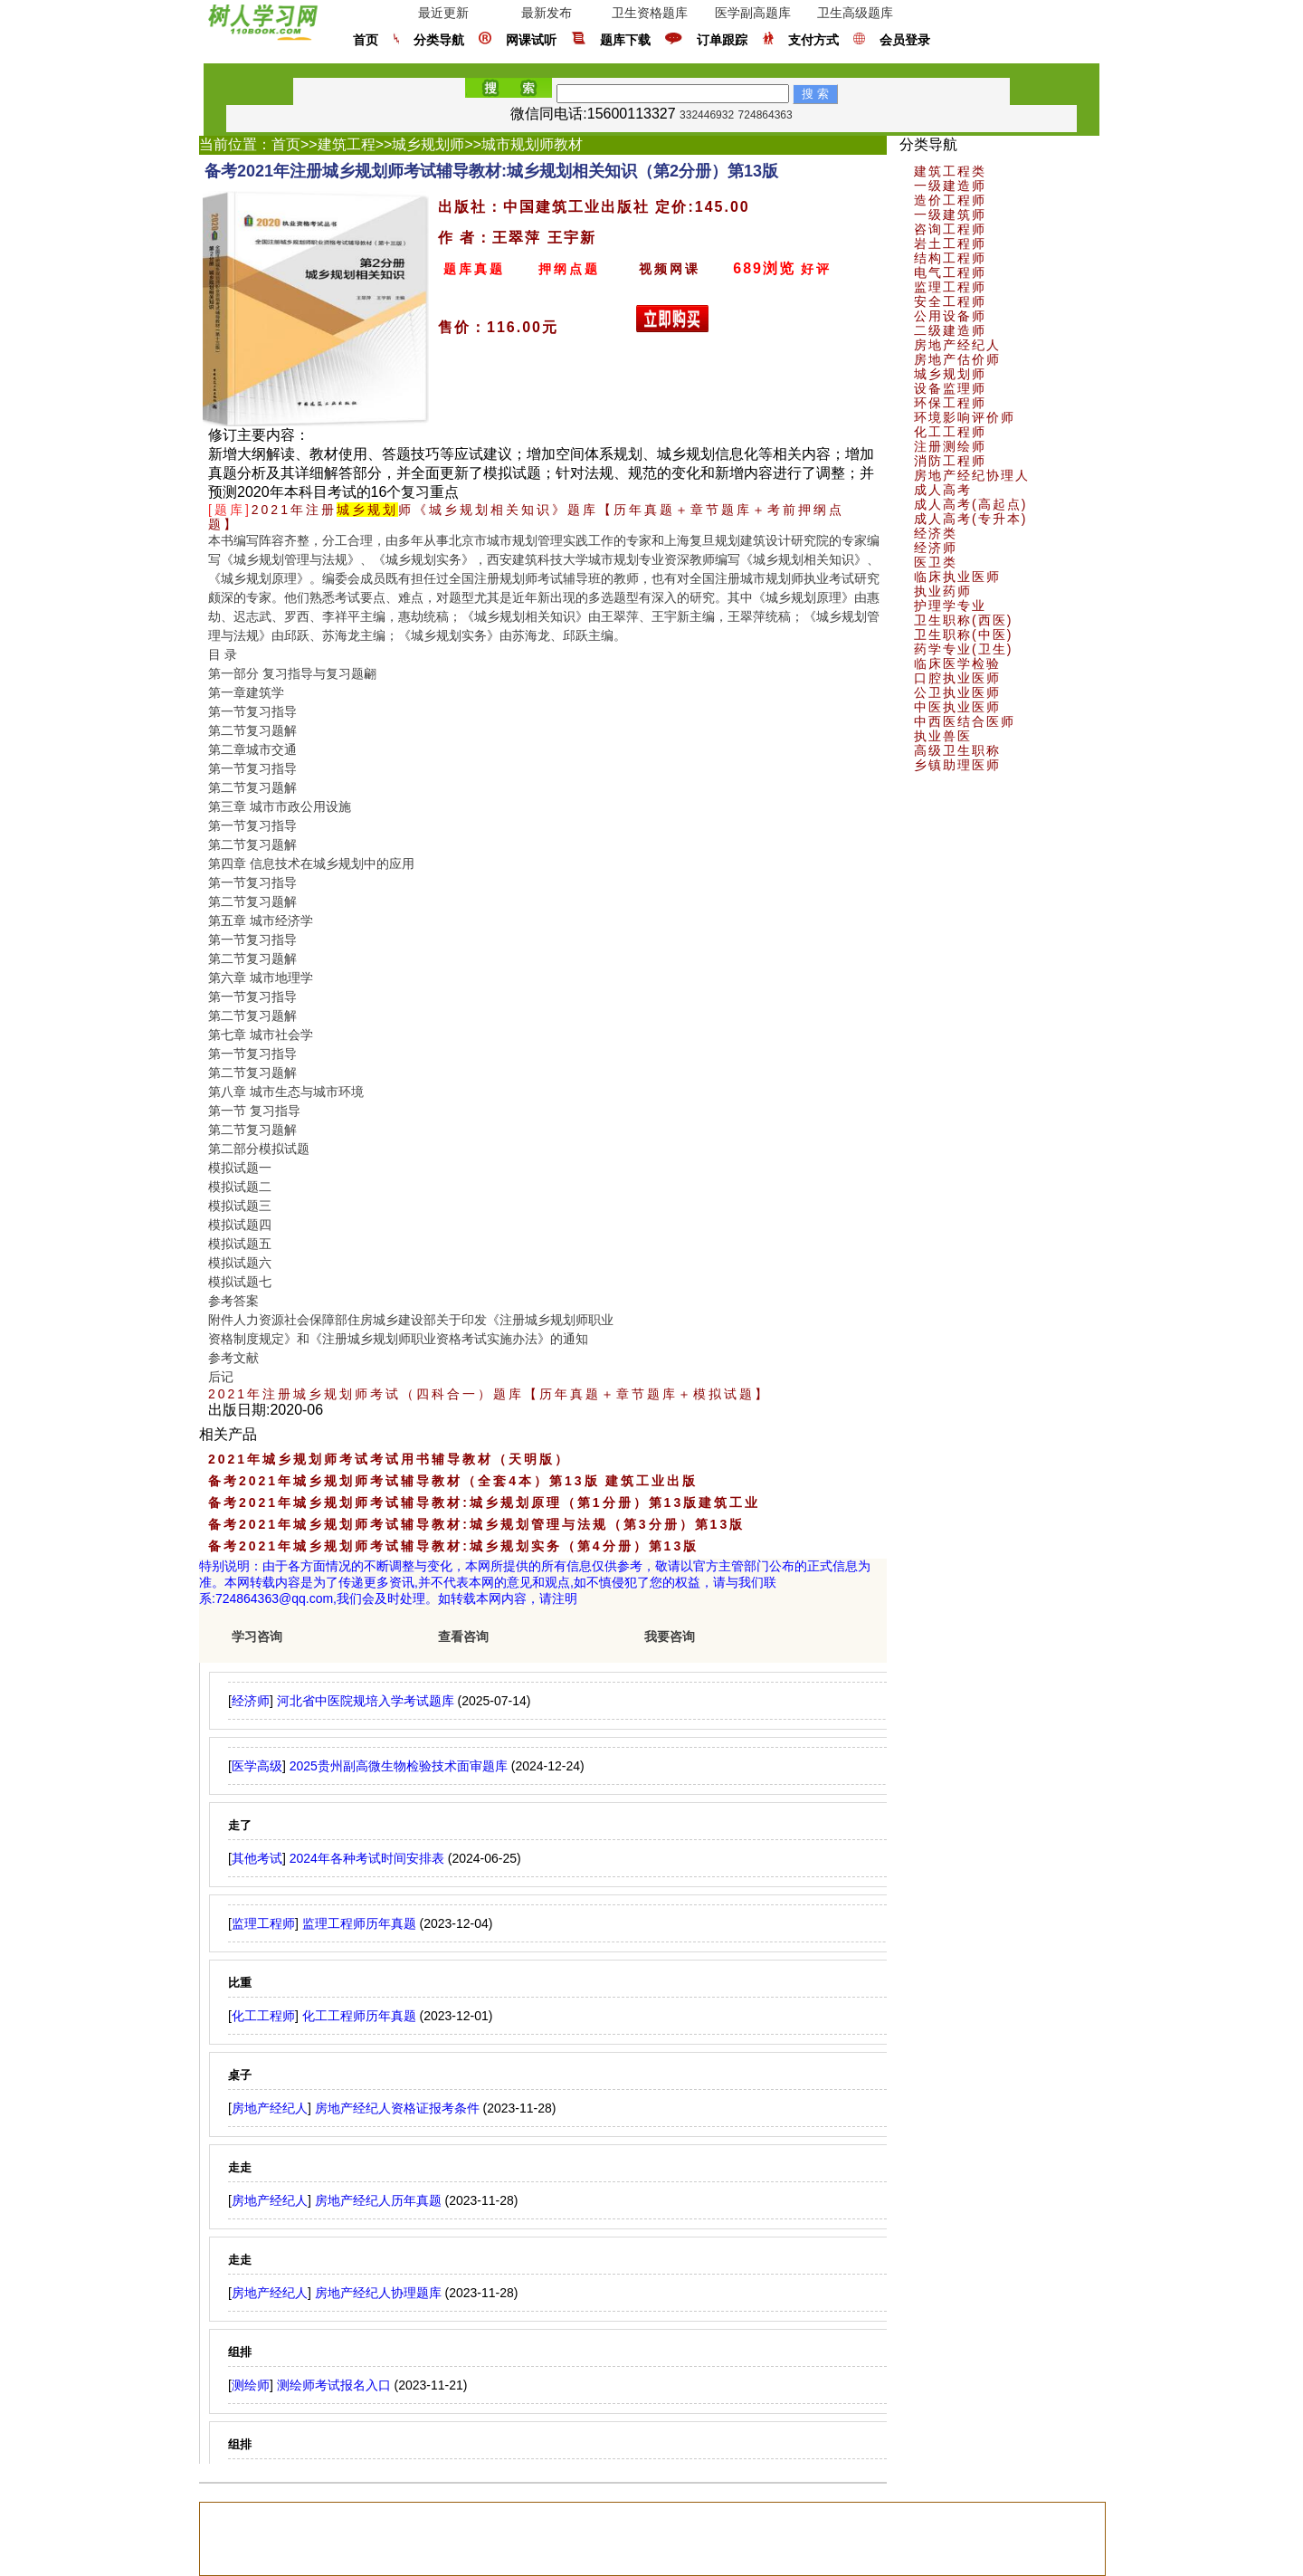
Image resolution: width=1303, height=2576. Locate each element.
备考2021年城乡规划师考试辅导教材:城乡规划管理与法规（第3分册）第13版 (476, 1524)
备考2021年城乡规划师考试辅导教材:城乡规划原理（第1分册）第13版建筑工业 (484, 1502)
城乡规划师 (428, 144)
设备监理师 (950, 388)
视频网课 (669, 269)
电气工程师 (950, 272)
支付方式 (813, 40)
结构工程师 (950, 258)
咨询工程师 (950, 229)
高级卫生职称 (957, 750)
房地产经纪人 (957, 345)
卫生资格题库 (650, 12)
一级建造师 (950, 185)
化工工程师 (950, 432)
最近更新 (443, 12)
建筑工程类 (950, 171)
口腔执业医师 (957, 678)
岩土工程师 (950, 243)
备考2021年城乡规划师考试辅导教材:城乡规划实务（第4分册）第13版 (453, 1546)
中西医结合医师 (964, 721)
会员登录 (905, 40)
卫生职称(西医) (963, 620)
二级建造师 (950, 330)
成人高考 (943, 489)
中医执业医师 (957, 707)
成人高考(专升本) (970, 518)
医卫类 (935, 562)
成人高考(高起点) (970, 504)
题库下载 (625, 40)
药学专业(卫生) (963, 649)
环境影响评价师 (964, 417)
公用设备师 (950, 316)
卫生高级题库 (855, 12)
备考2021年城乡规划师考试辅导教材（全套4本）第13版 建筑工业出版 (453, 1481)
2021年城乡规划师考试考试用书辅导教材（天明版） (389, 1459)
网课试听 (531, 40)
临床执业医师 (957, 576)
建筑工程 (347, 144)
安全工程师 (950, 301)
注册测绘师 (950, 446)
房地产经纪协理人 (972, 475)
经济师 (935, 547)
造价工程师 (950, 200)
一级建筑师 (950, 214)
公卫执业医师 (957, 692)
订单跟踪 (722, 40)
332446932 (707, 115)
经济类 (935, 533)
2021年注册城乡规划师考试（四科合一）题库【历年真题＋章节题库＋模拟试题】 (489, 1394)
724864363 (765, 115)
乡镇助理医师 (957, 765)
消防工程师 (950, 460)
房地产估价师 (957, 359)
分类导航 (439, 40)
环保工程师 (950, 403)
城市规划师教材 (532, 144)
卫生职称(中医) (963, 634)
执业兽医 (943, 736)
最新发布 (546, 12)
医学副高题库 (753, 12)
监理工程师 (950, 287)
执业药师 (943, 591)
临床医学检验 (957, 663)
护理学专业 (950, 605)
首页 (365, 40)
